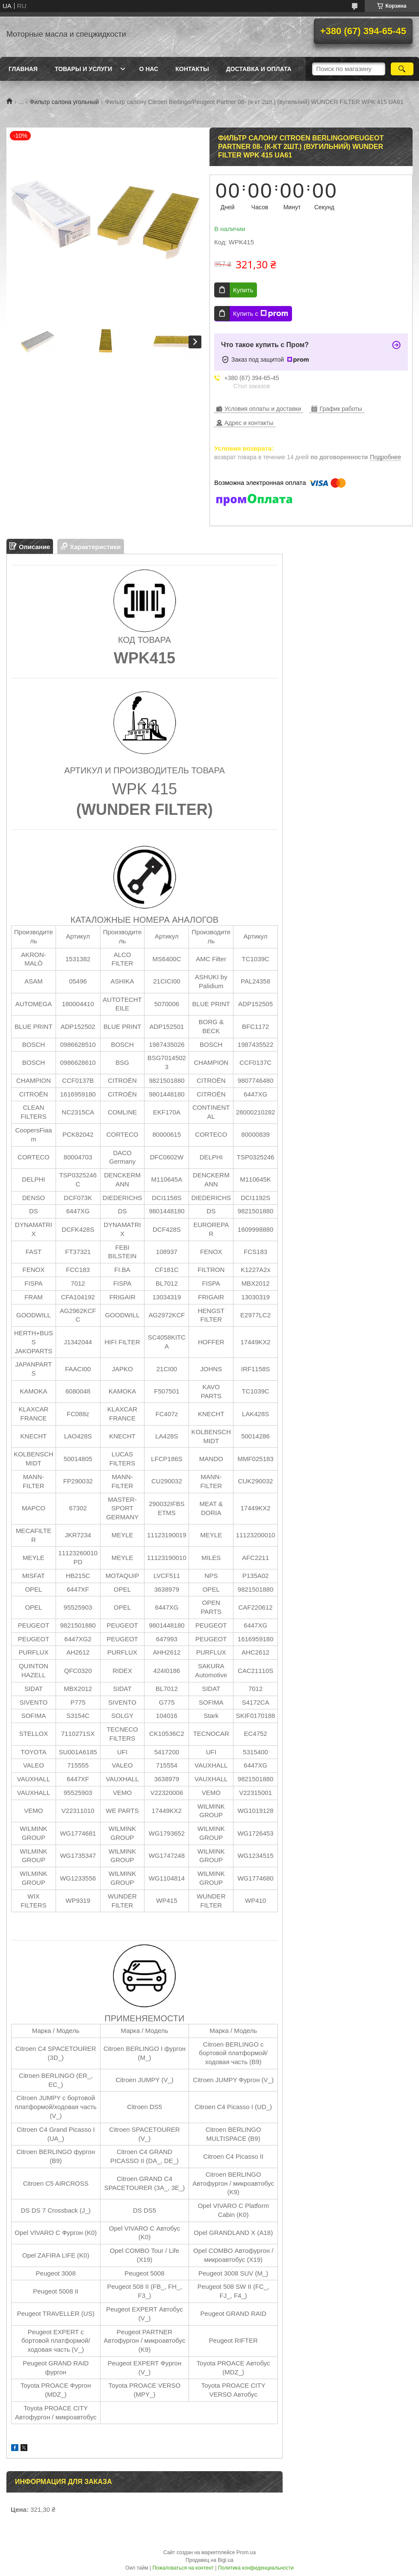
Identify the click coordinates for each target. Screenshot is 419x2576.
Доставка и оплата (259, 68)
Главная (23, 68)
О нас (148, 68)
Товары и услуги (83, 68)
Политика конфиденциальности (256, 2568)
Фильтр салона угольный (64, 101)
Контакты (192, 68)
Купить (243, 290)
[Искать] (402, 68)
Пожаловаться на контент (182, 2568)
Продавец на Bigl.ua (209, 2560)
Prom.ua (246, 2552)
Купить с (260, 314)
